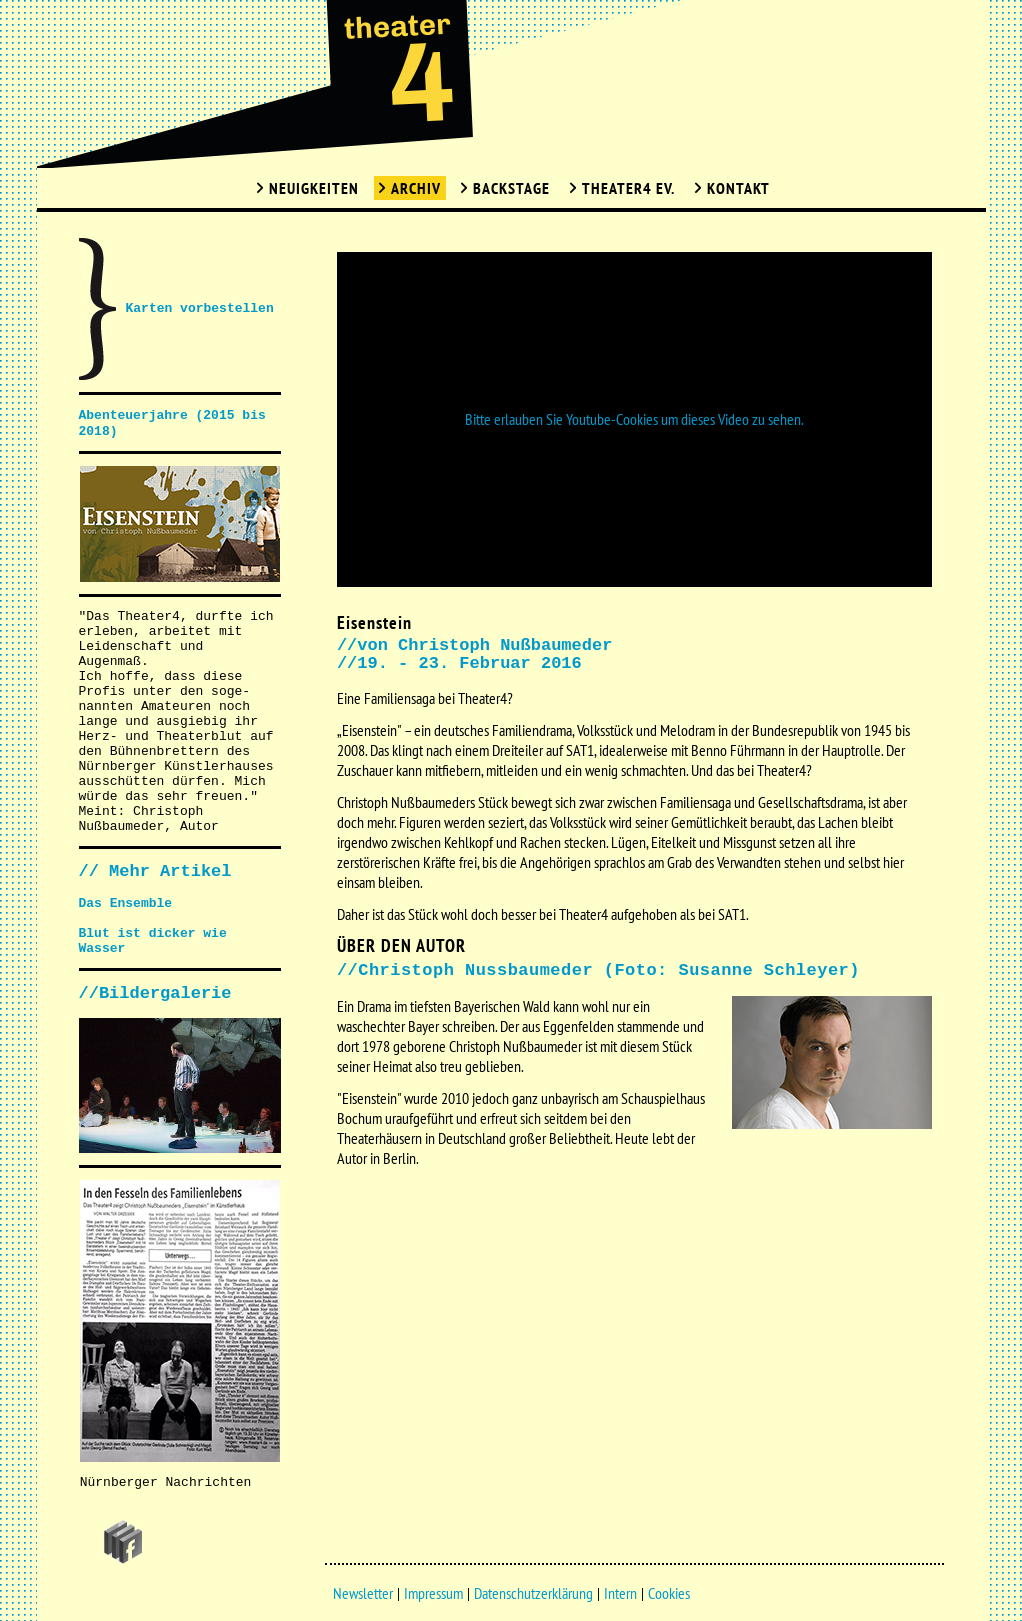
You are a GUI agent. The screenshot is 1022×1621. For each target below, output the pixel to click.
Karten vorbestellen (200, 308)
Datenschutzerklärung (533, 1593)
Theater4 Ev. (628, 188)
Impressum (433, 1593)
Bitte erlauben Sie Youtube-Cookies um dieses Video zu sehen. (634, 419)
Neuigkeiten (314, 188)
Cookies (669, 1593)
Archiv (416, 188)
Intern (620, 1593)
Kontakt (738, 188)
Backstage (511, 188)
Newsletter (363, 1593)
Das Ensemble (126, 903)
